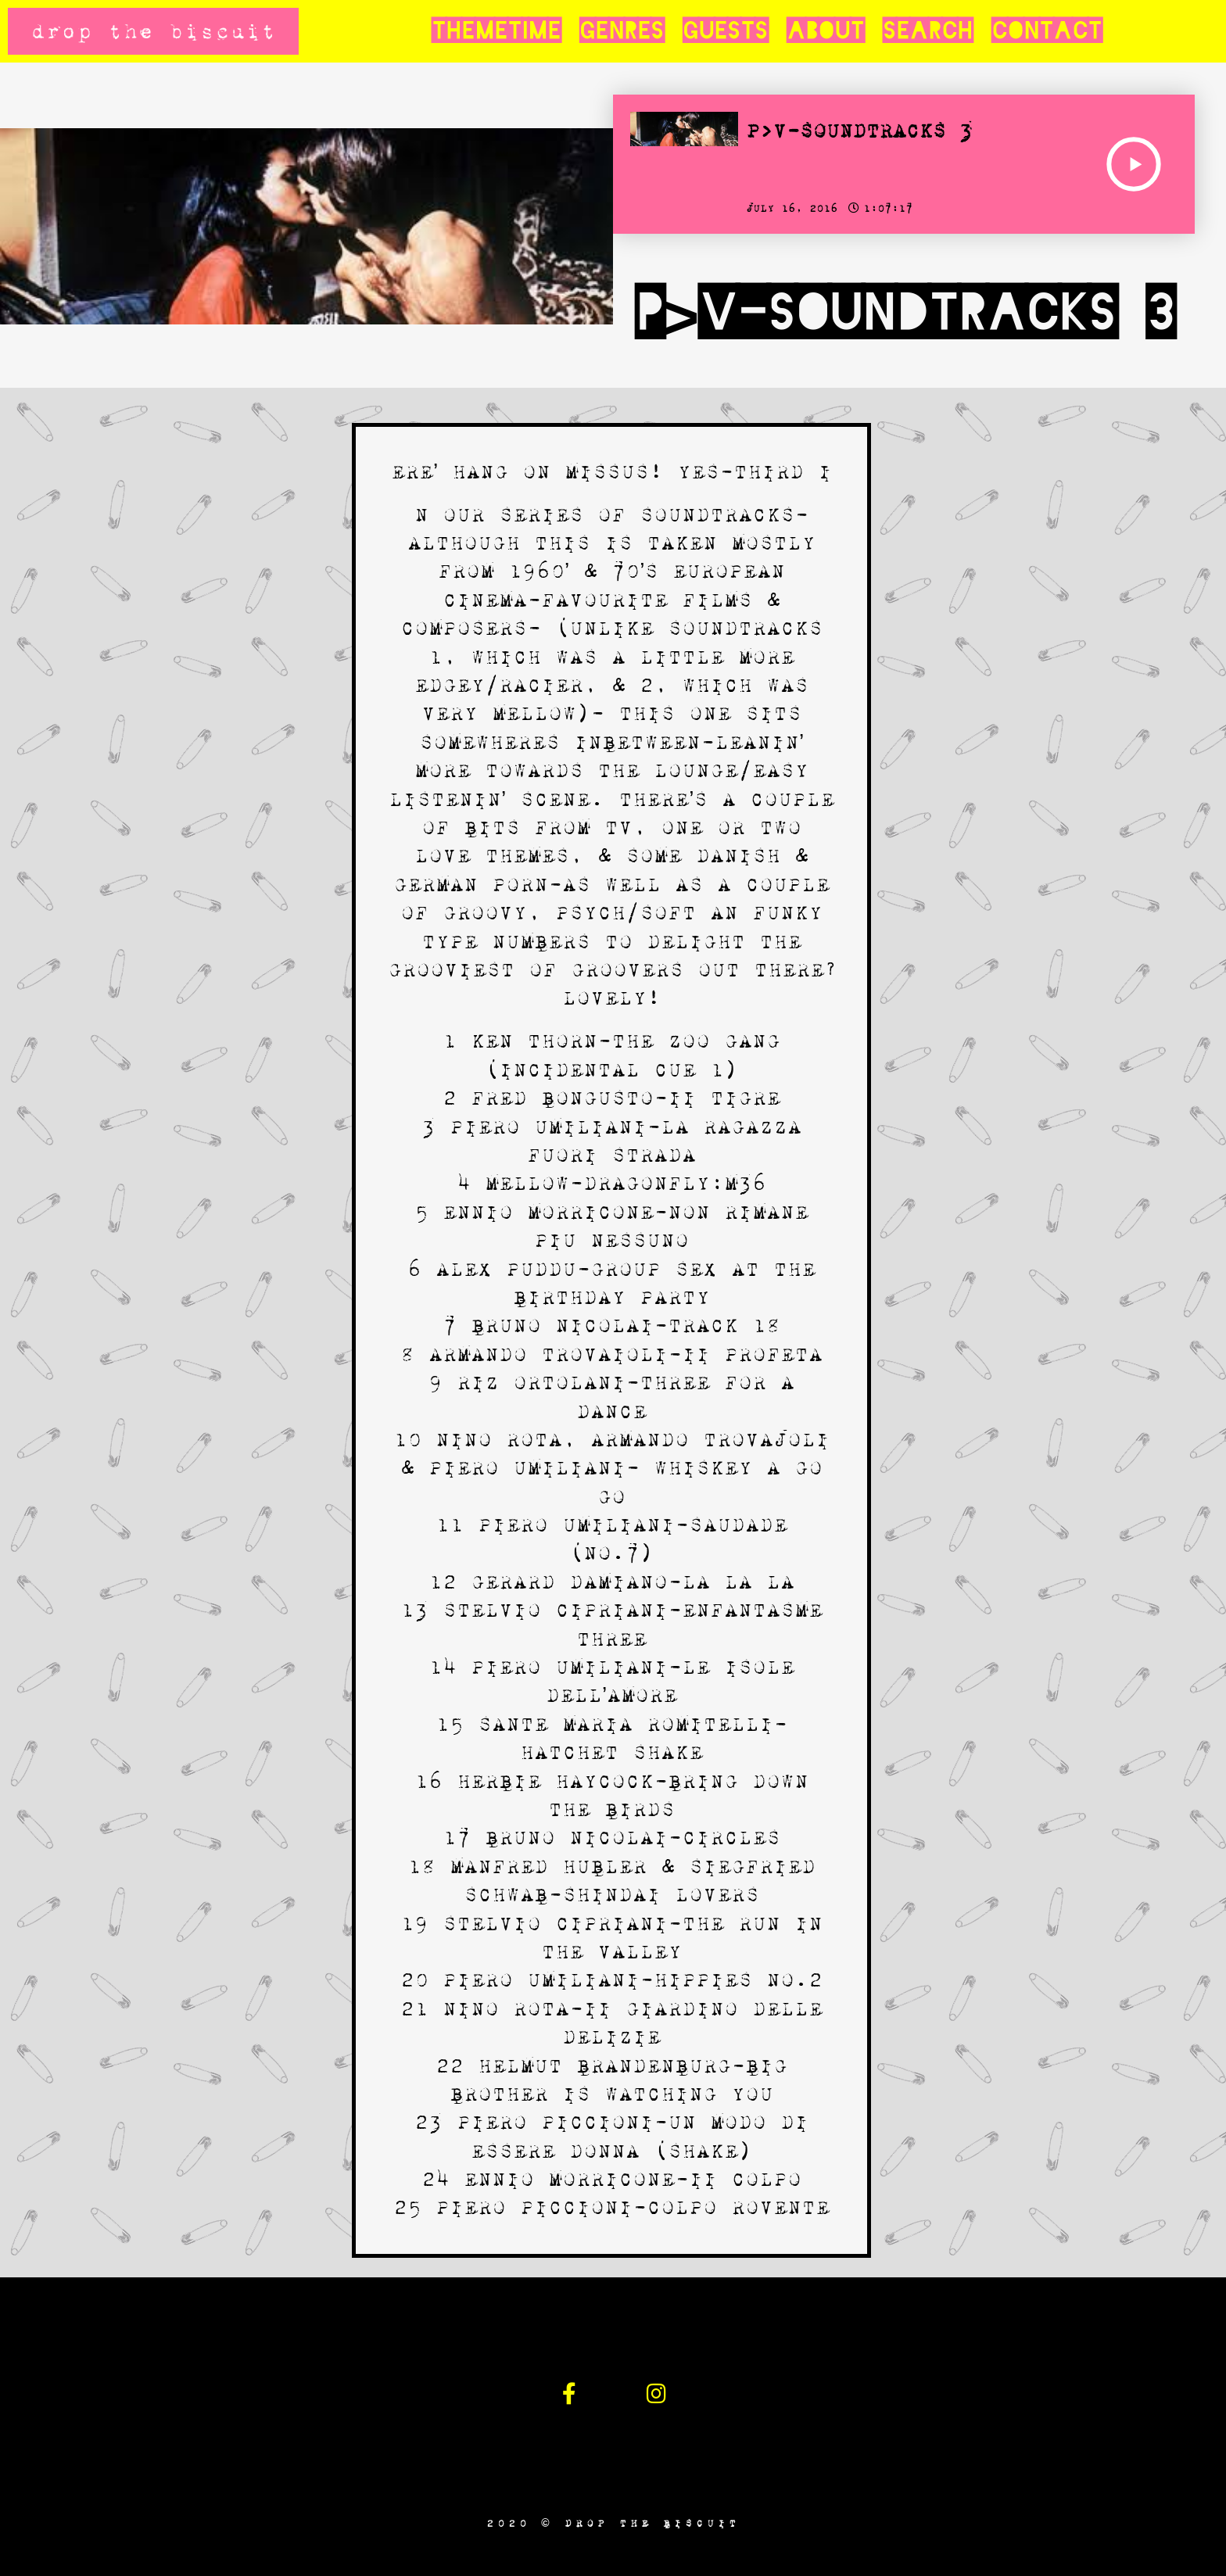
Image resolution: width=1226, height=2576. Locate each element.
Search (928, 31)
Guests (725, 31)
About (825, 31)
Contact (1046, 31)
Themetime (496, 31)
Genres (621, 31)
